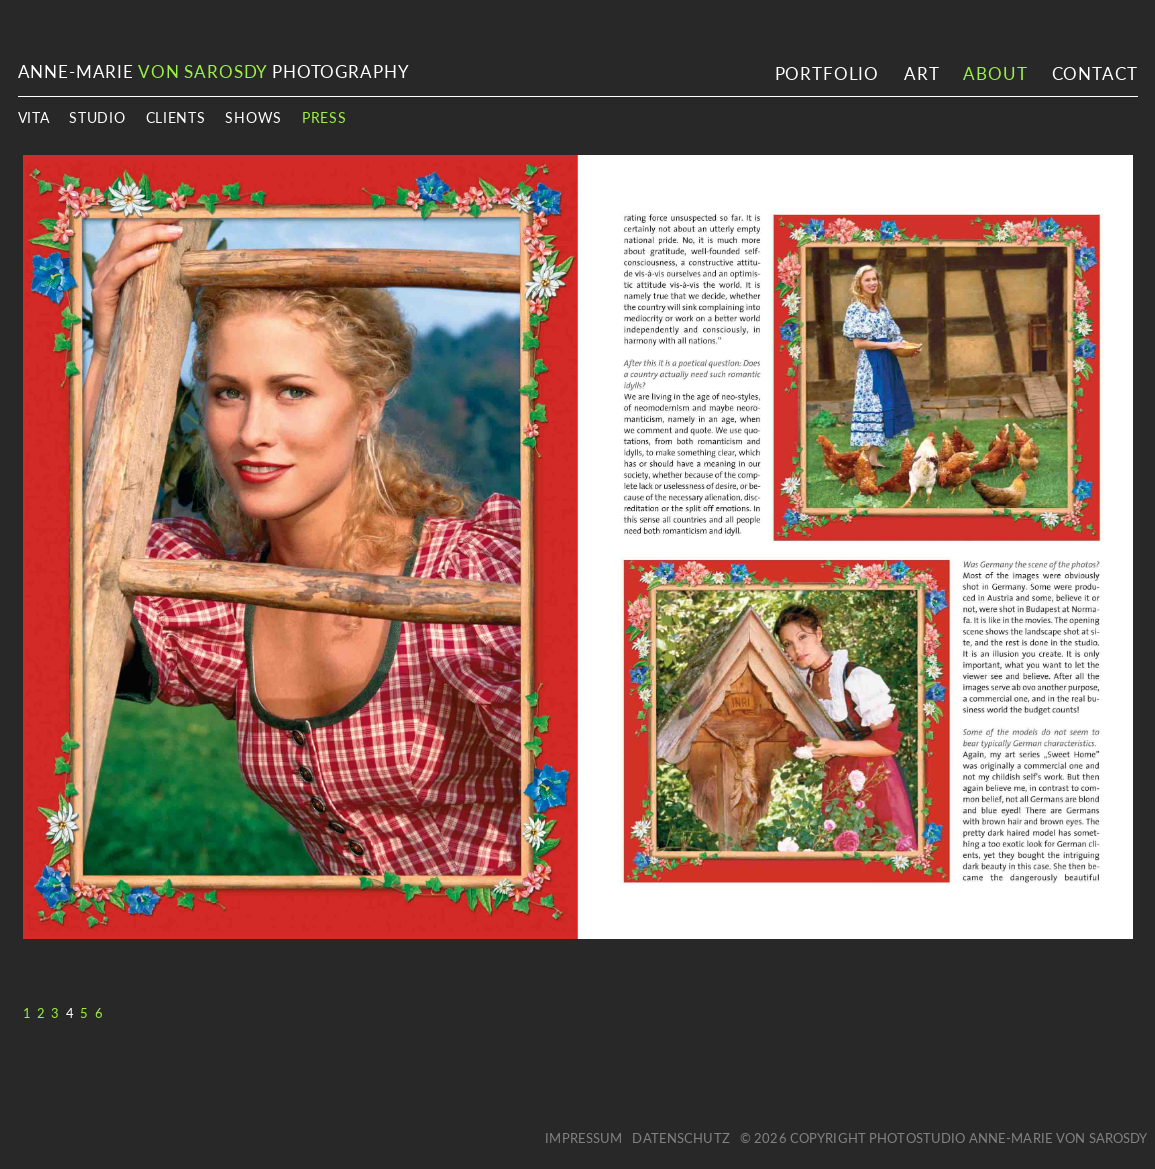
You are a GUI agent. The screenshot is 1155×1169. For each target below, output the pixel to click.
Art (921, 73)
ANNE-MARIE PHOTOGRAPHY (214, 71)
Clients (176, 117)
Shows (253, 117)
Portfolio (827, 73)
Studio (97, 117)
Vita (34, 117)
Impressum (583, 1138)
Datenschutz (680, 1138)
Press (324, 117)
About (994, 73)
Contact (1095, 73)
